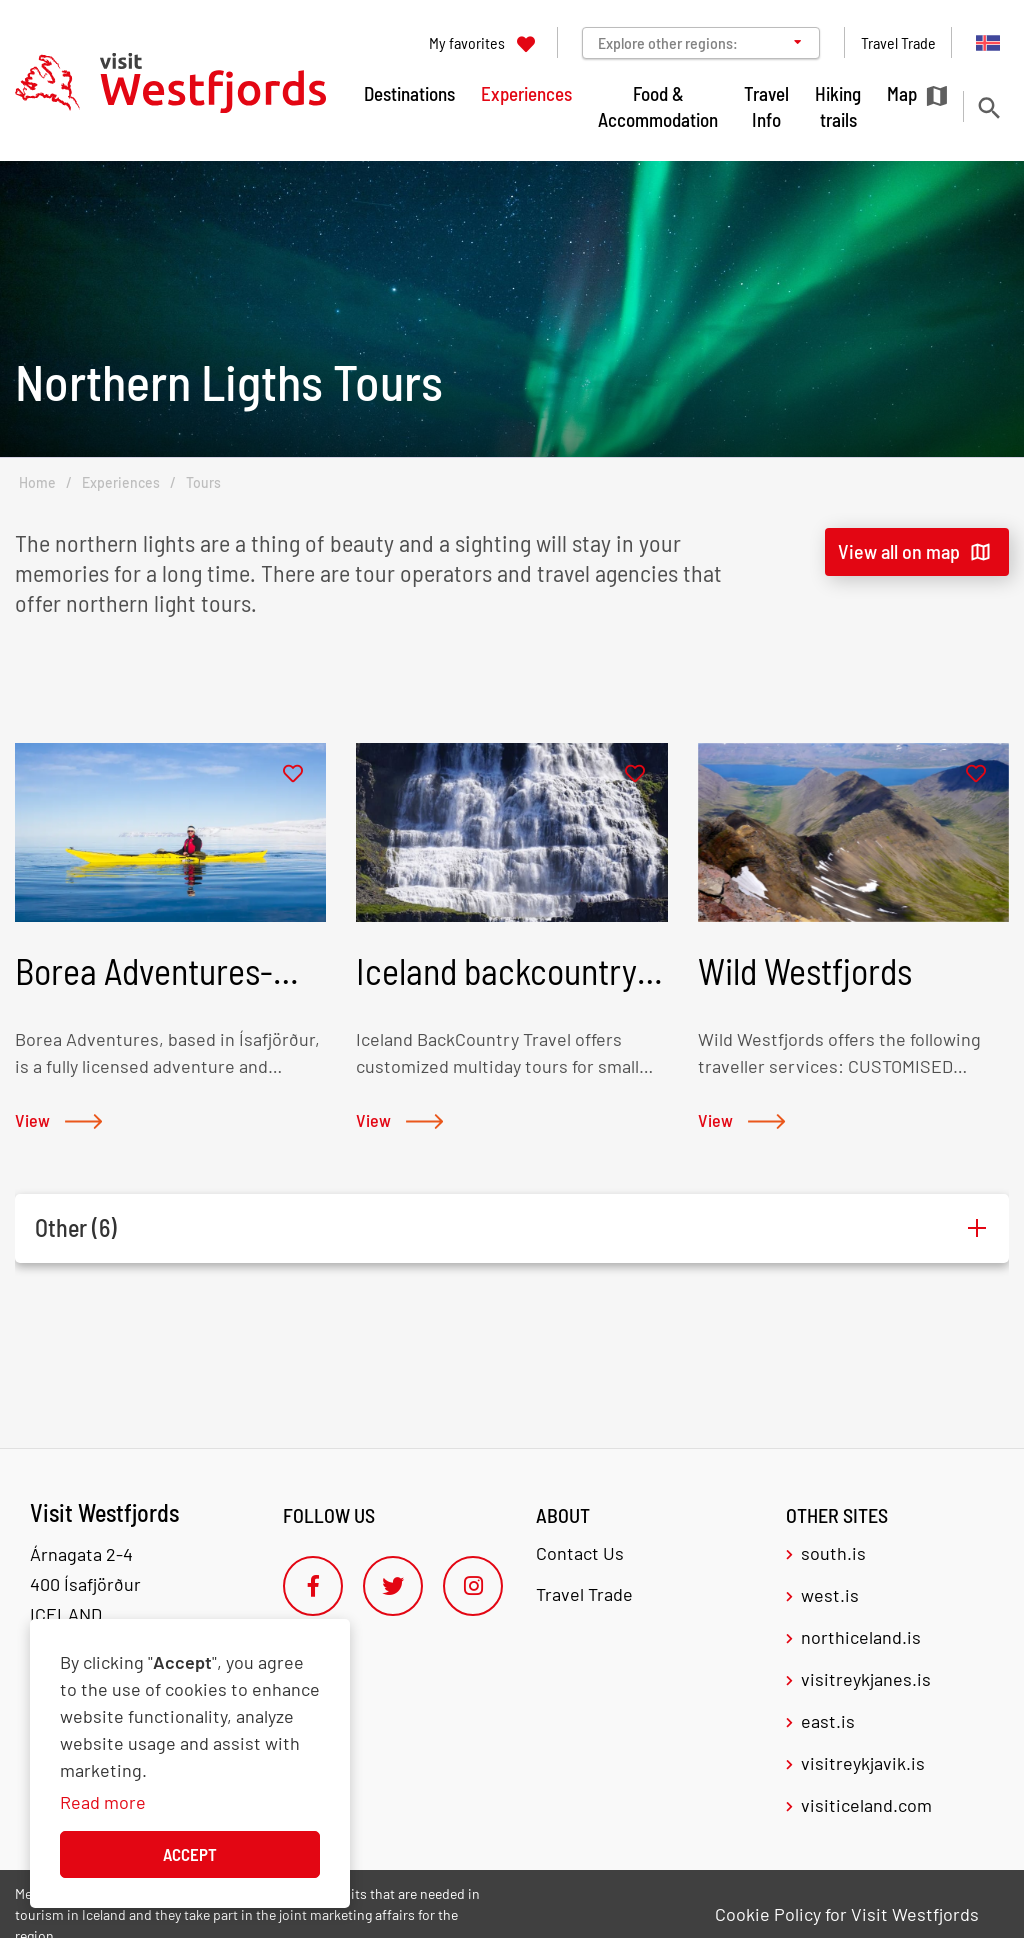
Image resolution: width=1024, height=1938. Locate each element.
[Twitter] (393, 1586)
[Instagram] (473, 1586)
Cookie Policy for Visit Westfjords (847, 1914)
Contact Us (580, 1553)
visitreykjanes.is (866, 1679)
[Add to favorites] (293, 774)
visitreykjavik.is (863, 1763)
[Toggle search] (988, 107)
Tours (203, 482)
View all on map (899, 551)
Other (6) (76, 1227)
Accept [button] (190, 1854)
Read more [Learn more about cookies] (103, 1802)
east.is (828, 1721)
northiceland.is (861, 1637)
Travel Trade (584, 1594)
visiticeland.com (866, 1805)
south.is (833, 1553)
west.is (830, 1595)
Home (37, 482)
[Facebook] (313, 1586)
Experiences (121, 482)
